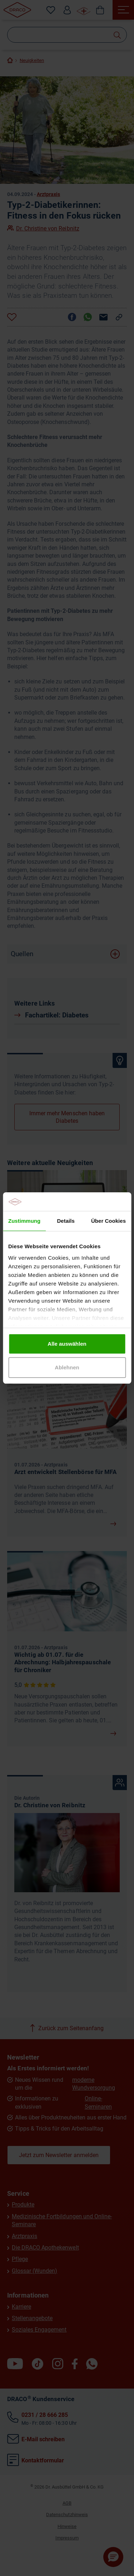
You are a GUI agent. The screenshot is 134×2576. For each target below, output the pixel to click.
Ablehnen (67, 1367)
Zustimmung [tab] (24, 1221)
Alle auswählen (67, 1344)
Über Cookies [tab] (108, 1221)
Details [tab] (65, 1221)
